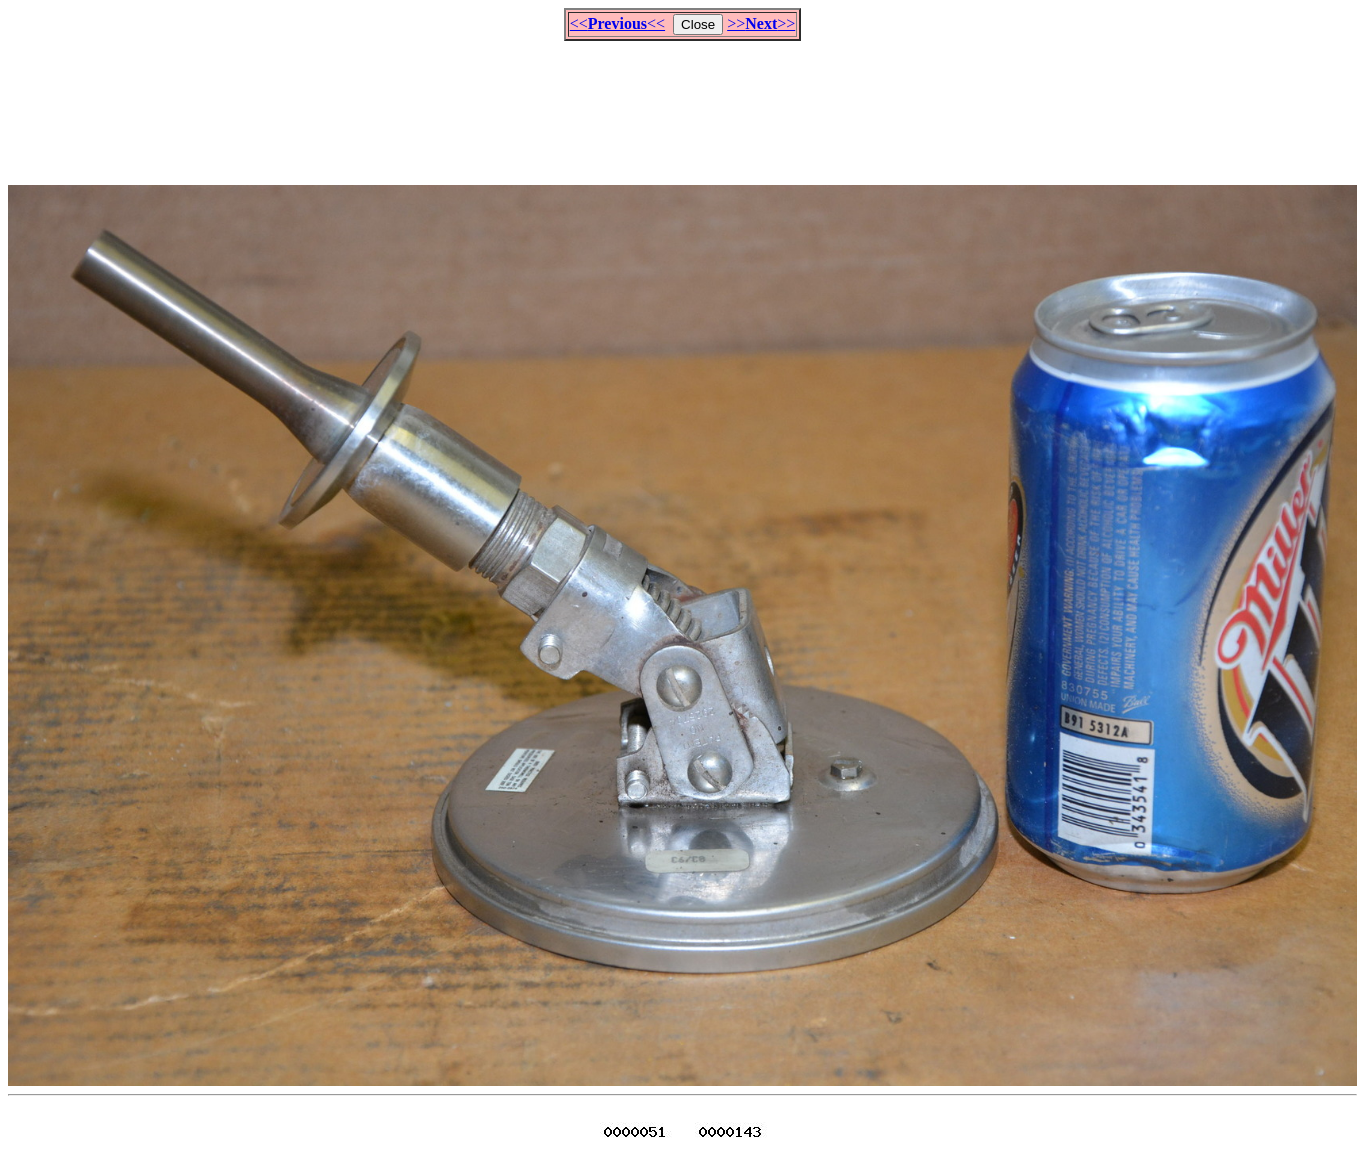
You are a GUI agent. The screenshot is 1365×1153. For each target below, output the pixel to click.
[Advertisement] (683, 104)
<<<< (617, 23)
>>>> (761, 23)
